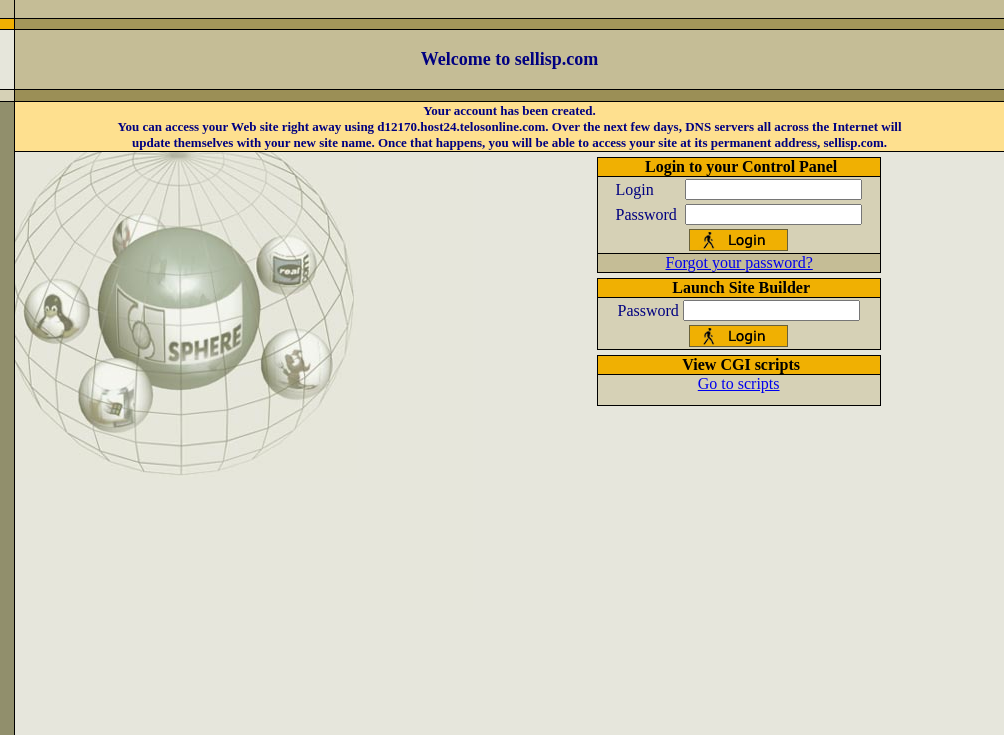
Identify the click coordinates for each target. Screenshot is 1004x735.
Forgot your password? (739, 262)
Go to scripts (739, 383)
